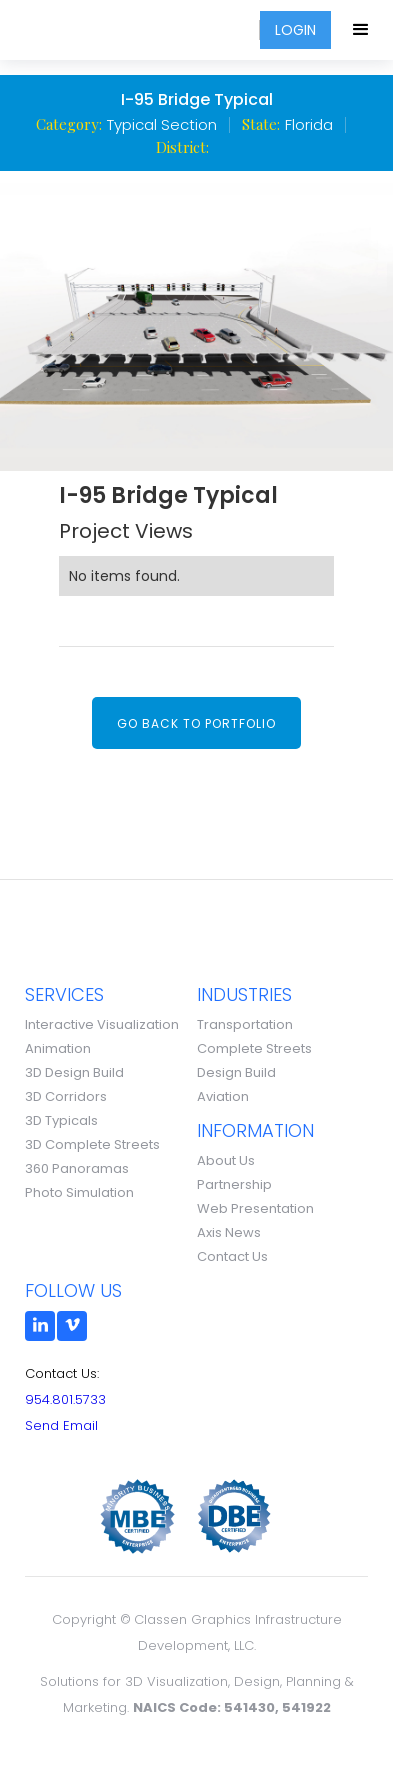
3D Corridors (66, 1096)
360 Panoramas (77, 1168)
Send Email (61, 1425)
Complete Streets (254, 1048)
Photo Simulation (79, 1192)
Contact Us (232, 1256)
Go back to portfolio (196, 723)
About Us (226, 1160)
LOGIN (295, 30)
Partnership (234, 1184)
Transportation (245, 1024)
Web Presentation (255, 1208)
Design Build (236, 1072)
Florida (309, 124)
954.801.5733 (65, 1399)
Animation (58, 1048)
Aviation (223, 1096)
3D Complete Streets (92, 1144)
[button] (362, 30)
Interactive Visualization (102, 1024)
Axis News (229, 1232)
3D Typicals (61, 1120)
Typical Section (162, 124)
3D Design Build (74, 1072)
